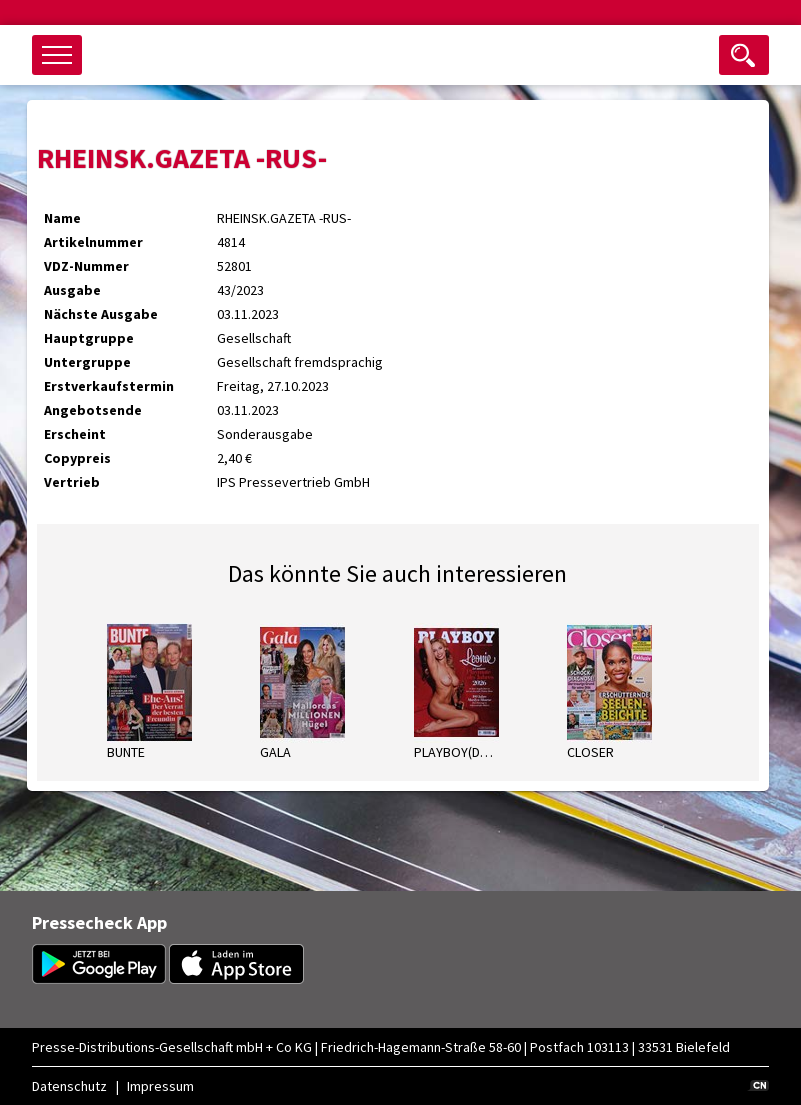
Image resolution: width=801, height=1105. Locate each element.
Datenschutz (69, 1086)
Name (62, 218)
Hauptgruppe (89, 338)
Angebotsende (93, 410)
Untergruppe (87, 362)
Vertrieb (72, 482)
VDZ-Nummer (86, 266)
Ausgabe (72, 290)
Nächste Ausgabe (101, 314)
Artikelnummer (93, 242)
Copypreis (77, 458)
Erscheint (75, 434)
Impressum (160, 1086)
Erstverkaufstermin (109, 386)
